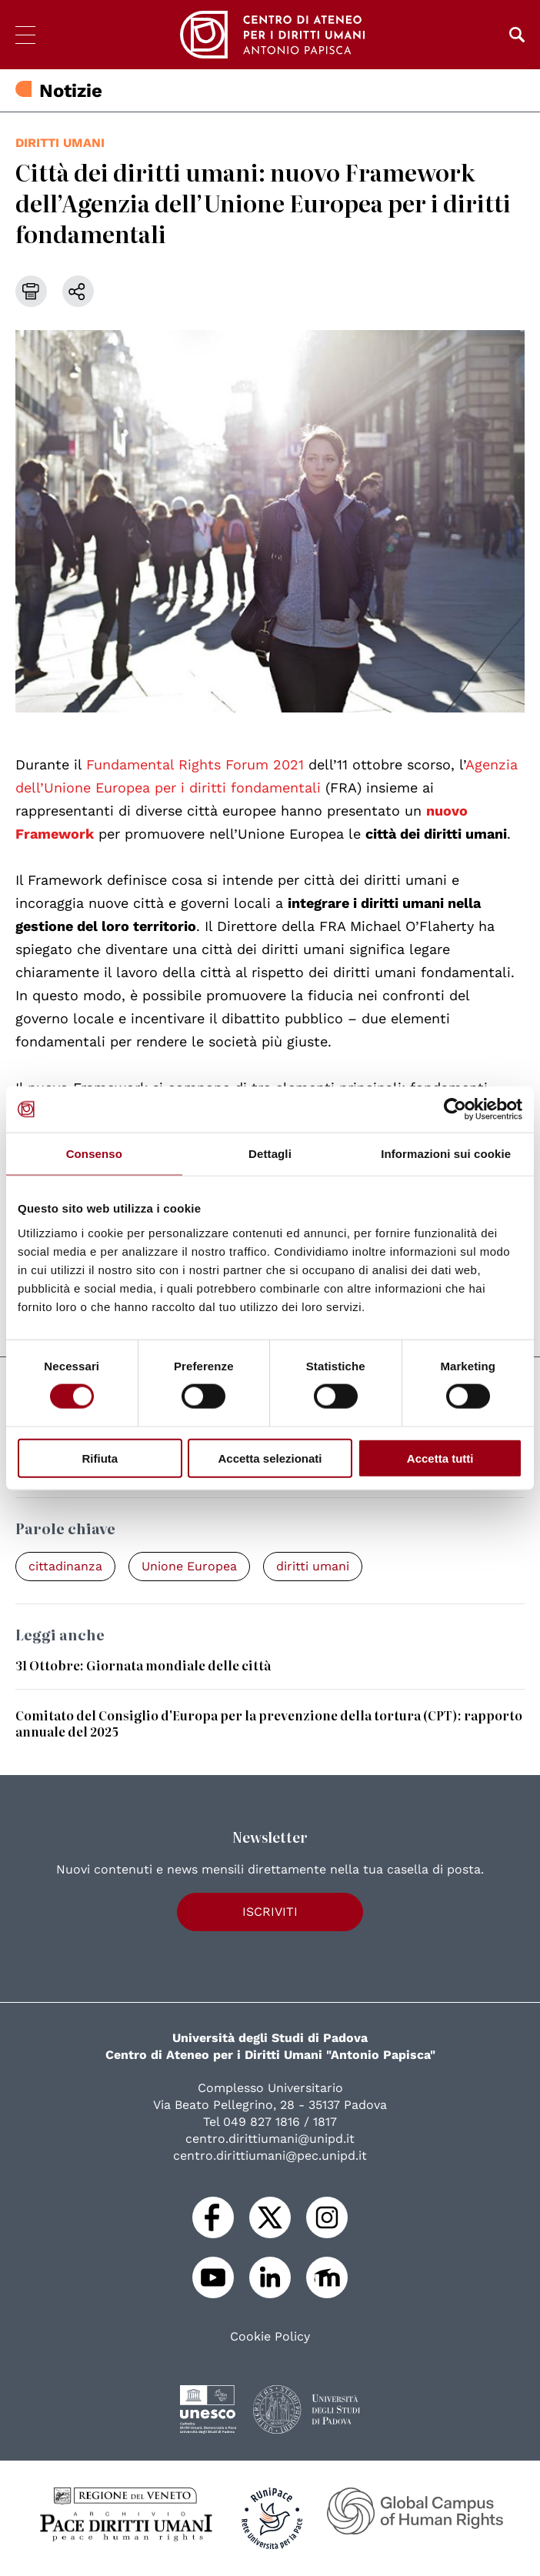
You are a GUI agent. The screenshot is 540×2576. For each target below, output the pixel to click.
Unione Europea (189, 1566)
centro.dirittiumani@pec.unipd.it (270, 2155)
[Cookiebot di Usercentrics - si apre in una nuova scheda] (455, 1109)
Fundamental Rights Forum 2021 (195, 764)
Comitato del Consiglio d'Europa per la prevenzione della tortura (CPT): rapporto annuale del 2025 (268, 1723)
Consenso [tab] (94, 1153)
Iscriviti (270, 1911)
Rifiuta (100, 1457)
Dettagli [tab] (270, 1153)
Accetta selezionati (270, 1457)
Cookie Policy (270, 2337)
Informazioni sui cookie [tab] (446, 1153)
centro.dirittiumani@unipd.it (270, 2138)
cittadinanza (65, 1566)
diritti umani (60, 142)
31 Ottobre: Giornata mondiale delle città (143, 1665)
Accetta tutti (440, 1457)
